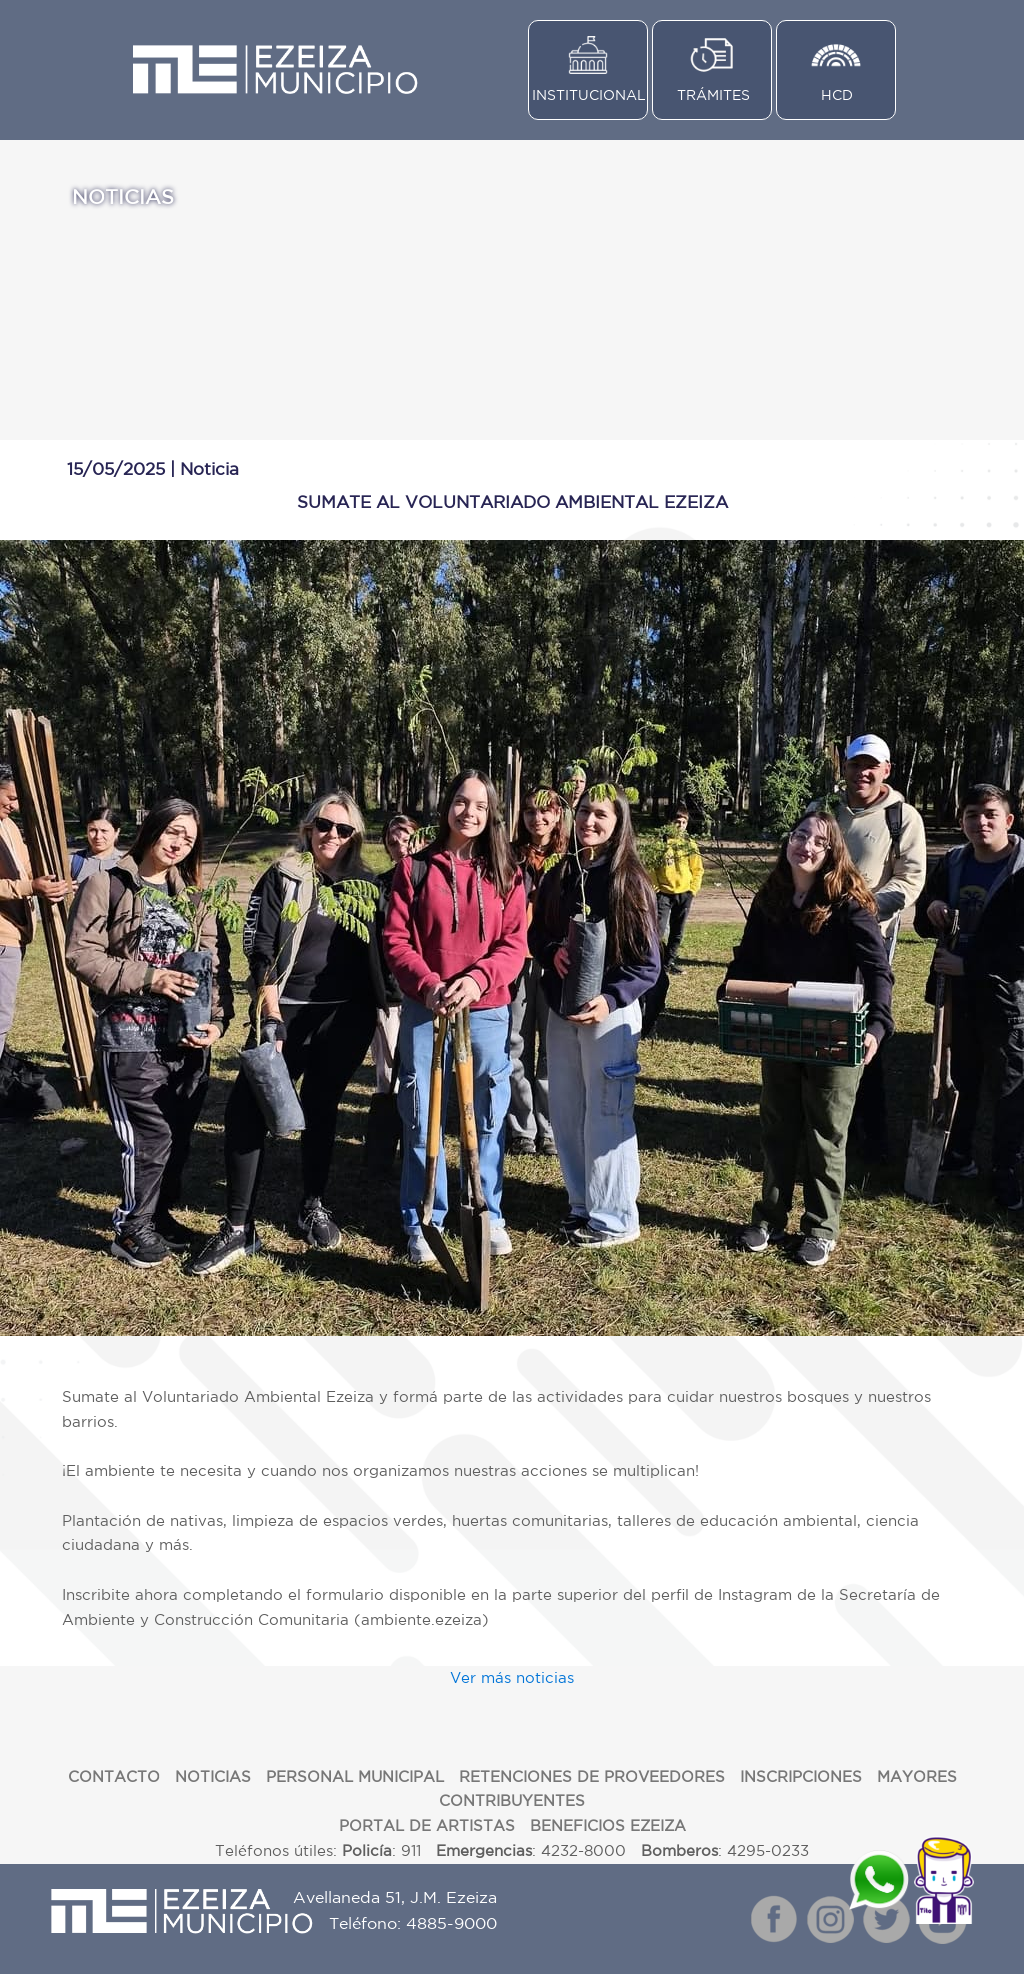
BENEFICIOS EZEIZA (608, 1825)
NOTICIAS (213, 1776)
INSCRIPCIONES (801, 1776)
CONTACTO (114, 1776)
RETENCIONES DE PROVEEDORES (592, 1776)
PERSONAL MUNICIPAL (355, 1776)
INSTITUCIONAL (589, 95)
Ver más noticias (512, 1677)
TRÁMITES (713, 95)
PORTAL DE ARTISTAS (427, 1825)
